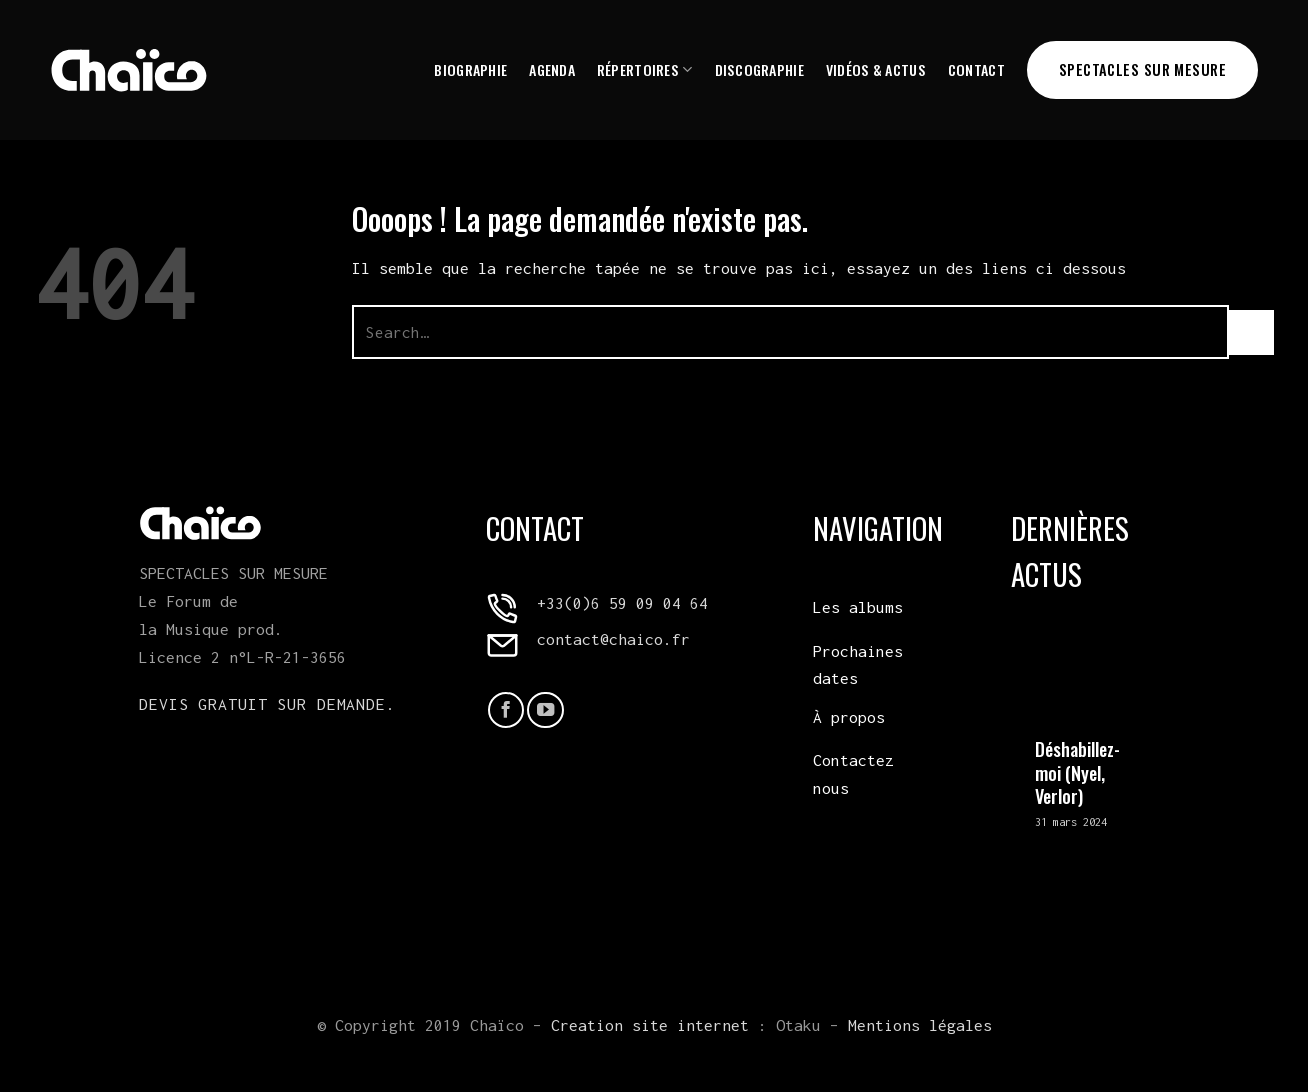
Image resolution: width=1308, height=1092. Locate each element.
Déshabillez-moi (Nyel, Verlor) (1077, 772)
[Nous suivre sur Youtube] (545, 710)
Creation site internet (650, 1025)
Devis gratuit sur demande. (267, 704)
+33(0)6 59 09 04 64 (622, 603)
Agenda (552, 69)
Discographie (759, 69)
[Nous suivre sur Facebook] (506, 710)
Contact (976, 69)
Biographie (470, 69)
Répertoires (645, 69)
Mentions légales (920, 1025)
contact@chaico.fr (613, 639)
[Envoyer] (1251, 332)
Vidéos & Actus (876, 69)
